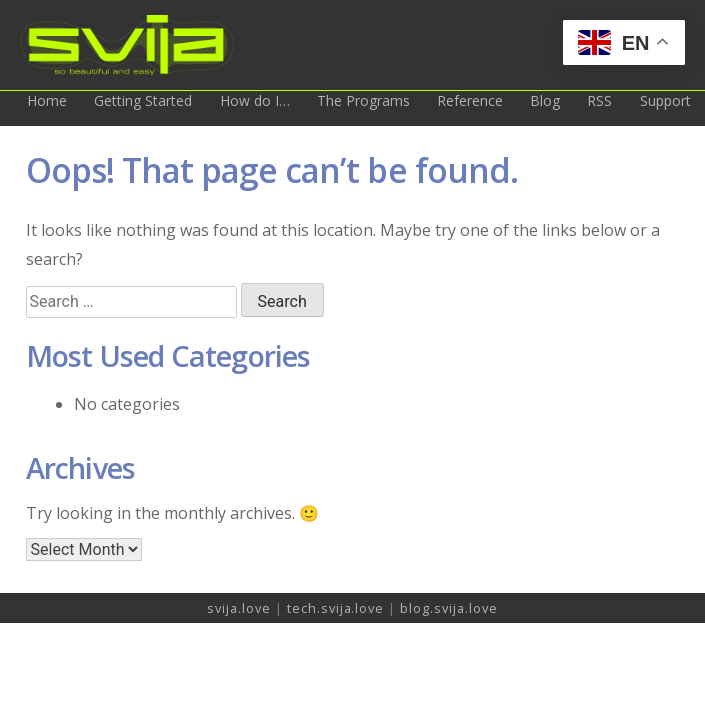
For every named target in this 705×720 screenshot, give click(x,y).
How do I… (255, 100)
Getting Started (143, 100)
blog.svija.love (448, 608)
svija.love (241, 608)
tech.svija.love (337, 608)
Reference (470, 100)
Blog (545, 100)
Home (47, 100)
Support (665, 100)
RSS (599, 100)
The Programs (363, 100)
